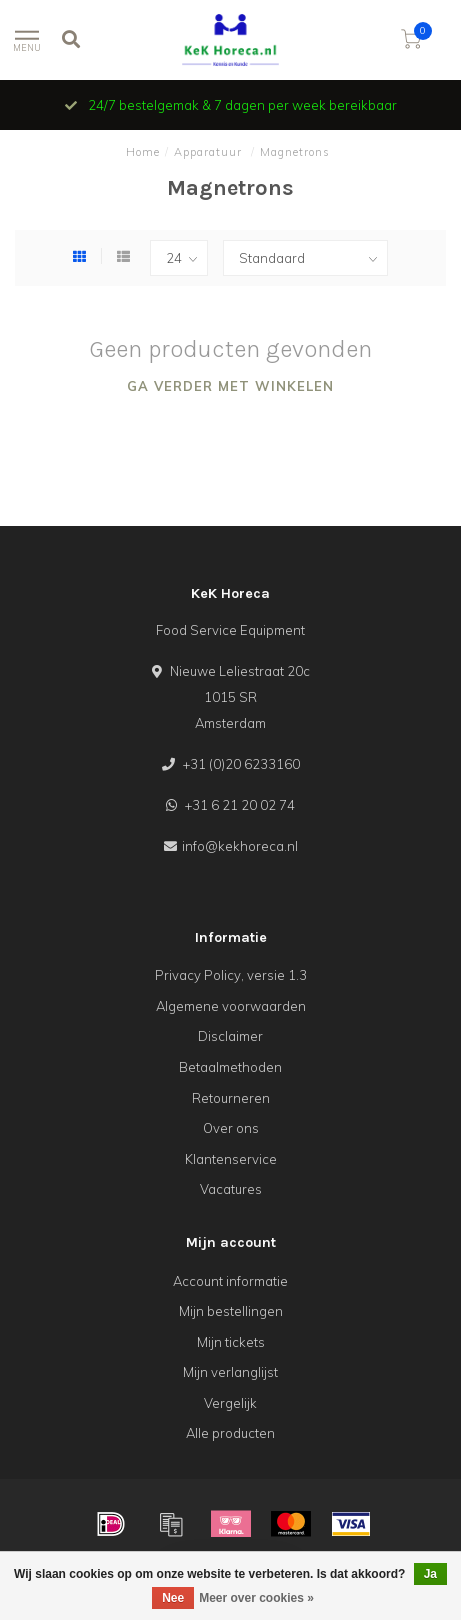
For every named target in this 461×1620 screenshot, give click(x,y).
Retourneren (231, 1098)
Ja (430, 1574)
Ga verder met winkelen (230, 386)
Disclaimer (230, 1036)
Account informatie (230, 1281)
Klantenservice (231, 1159)
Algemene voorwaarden (231, 1006)
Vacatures (231, 1189)
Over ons (231, 1128)
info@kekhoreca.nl (240, 846)
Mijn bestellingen (231, 1311)
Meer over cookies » (256, 1598)
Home (143, 152)
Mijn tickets (231, 1342)
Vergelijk (230, 1403)
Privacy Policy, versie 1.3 (231, 975)
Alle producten (230, 1433)
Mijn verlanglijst (230, 1372)
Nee (173, 1598)
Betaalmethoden (230, 1067)
